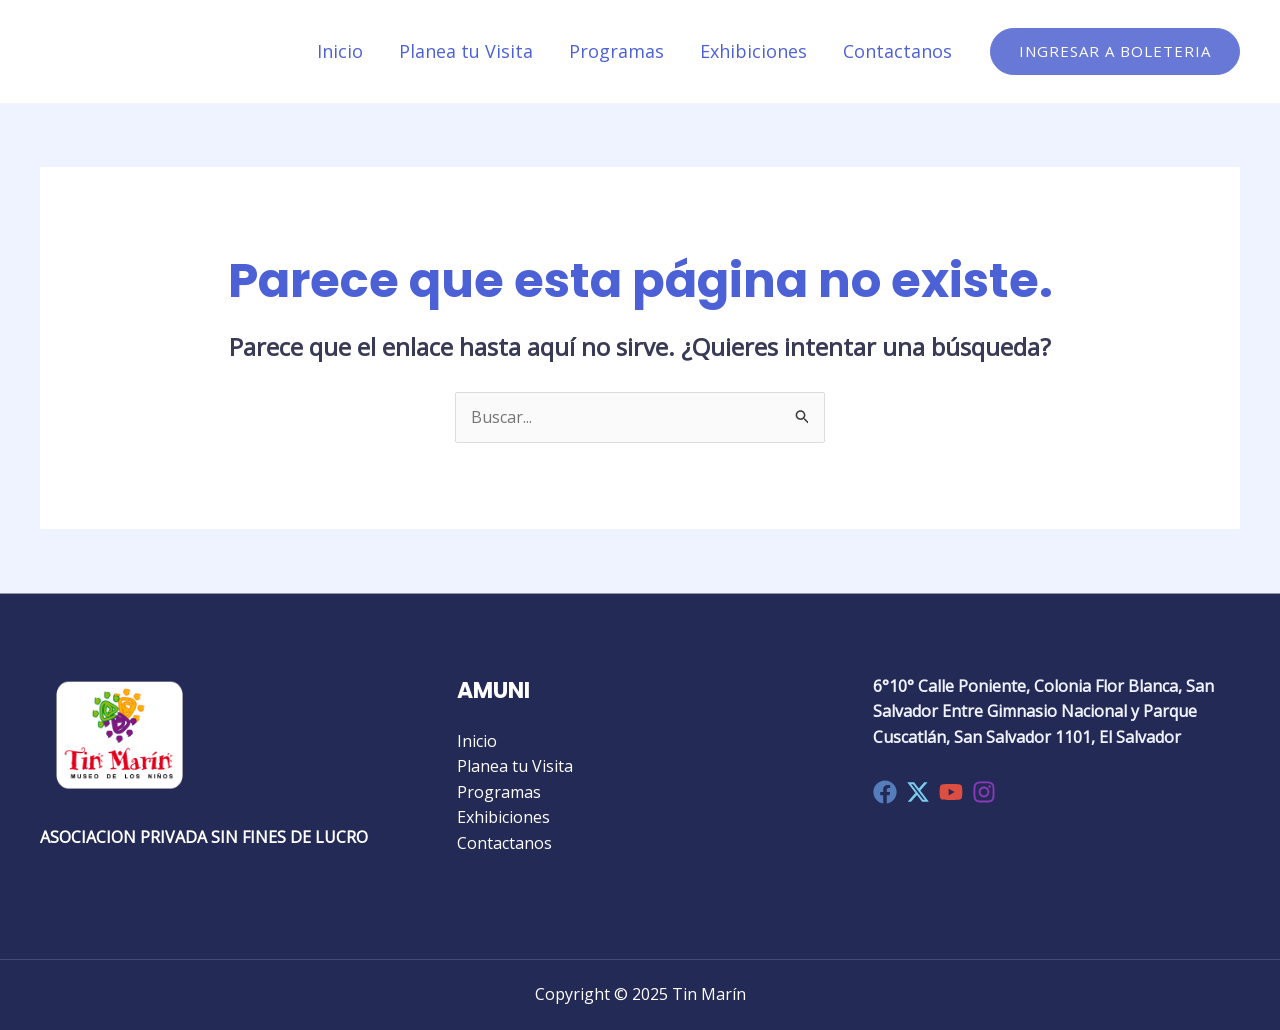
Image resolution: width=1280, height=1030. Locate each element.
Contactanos (897, 51)
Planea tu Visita (466, 51)
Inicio (340, 51)
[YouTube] (951, 792)
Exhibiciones (753, 51)
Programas (616, 51)
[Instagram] (984, 792)
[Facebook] (885, 792)
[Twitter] (918, 792)
